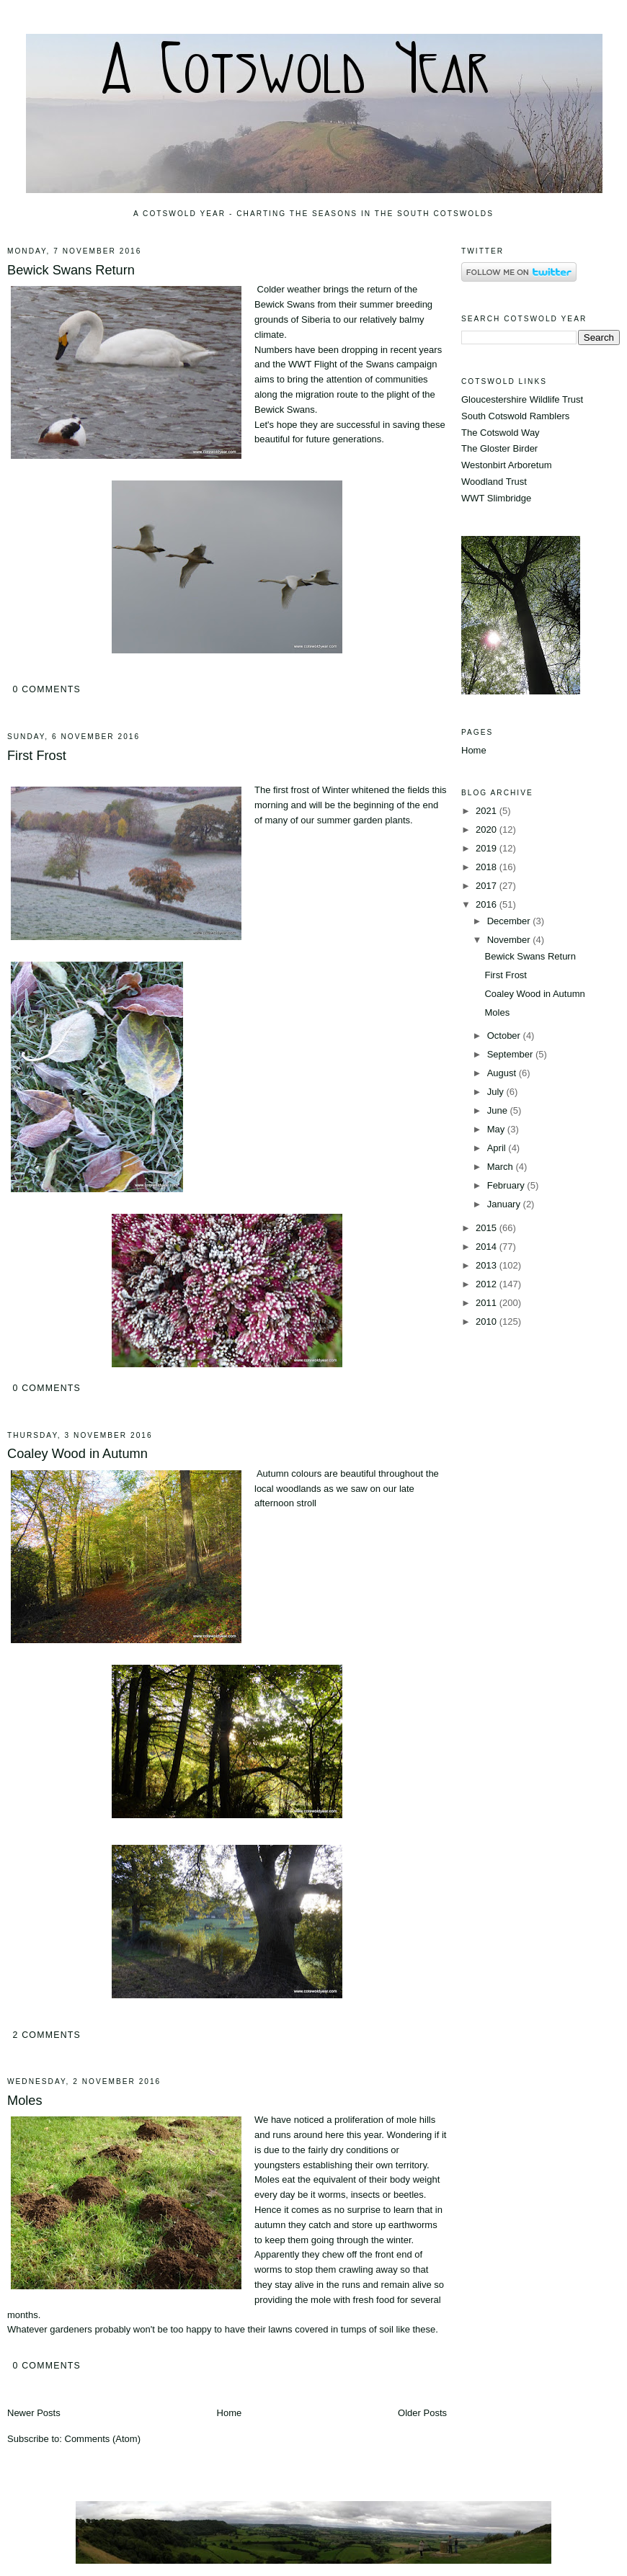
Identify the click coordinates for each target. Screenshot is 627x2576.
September (511, 1054)
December (510, 921)
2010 (487, 1321)
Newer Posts (34, 2412)
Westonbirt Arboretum (506, 465)
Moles (25, 2100)
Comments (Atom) (103, 2438)
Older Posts (422, 2412)
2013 (487, 1265)
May (497, 1129)
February (507, 1185)
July (497, 1091)
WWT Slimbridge (496, 498)
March (501, 1166)
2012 (487, 1284)
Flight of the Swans (354, 364)
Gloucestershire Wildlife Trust (522, 399)
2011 (487, 1302)
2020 (487, 829)
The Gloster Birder (499, 448)
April (498, 1147)
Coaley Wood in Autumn (77, 1453)
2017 (487, 885)
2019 (487, 848)
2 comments (46, 2035)
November (510, 939)
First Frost (36, 755)
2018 (487, 867)
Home (229, 2412)
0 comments (46, 689)
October (505, 1035)
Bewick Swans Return (71, 270)
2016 (487, 904)
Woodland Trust (494, 481)
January (505, 1204)
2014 (487, 1246)
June (498, 1110)
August (503, 1073)
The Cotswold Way (500, 432)
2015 (487, 1227)
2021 (487, 810)
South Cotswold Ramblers (515, 416)
